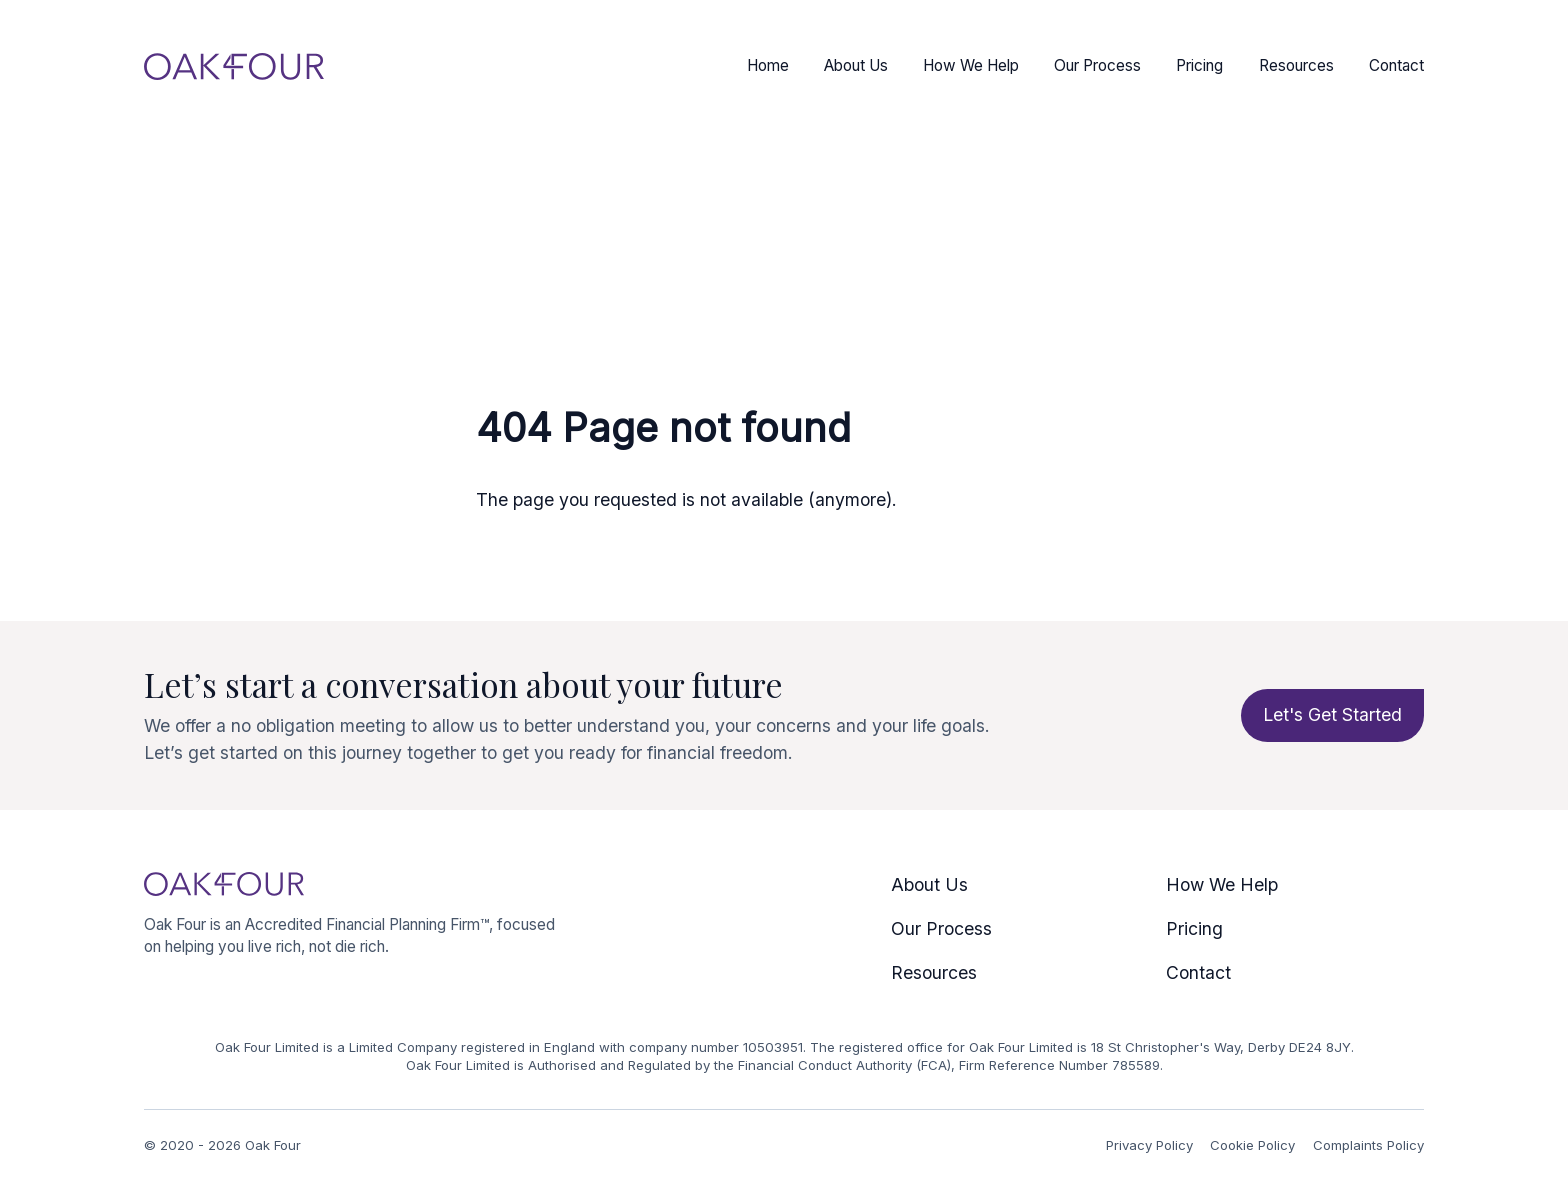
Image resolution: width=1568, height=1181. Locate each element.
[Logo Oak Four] (234, 66)
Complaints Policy (1368, 1145)
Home (768, 65)
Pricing (1199, 65)
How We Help (971, 65)
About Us (856, 65)
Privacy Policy (1149, 1145)
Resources (1296, 65)
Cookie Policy (1252, 1145)
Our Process (1097, 65)
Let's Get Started (1332, 714)
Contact (1396, 65)
